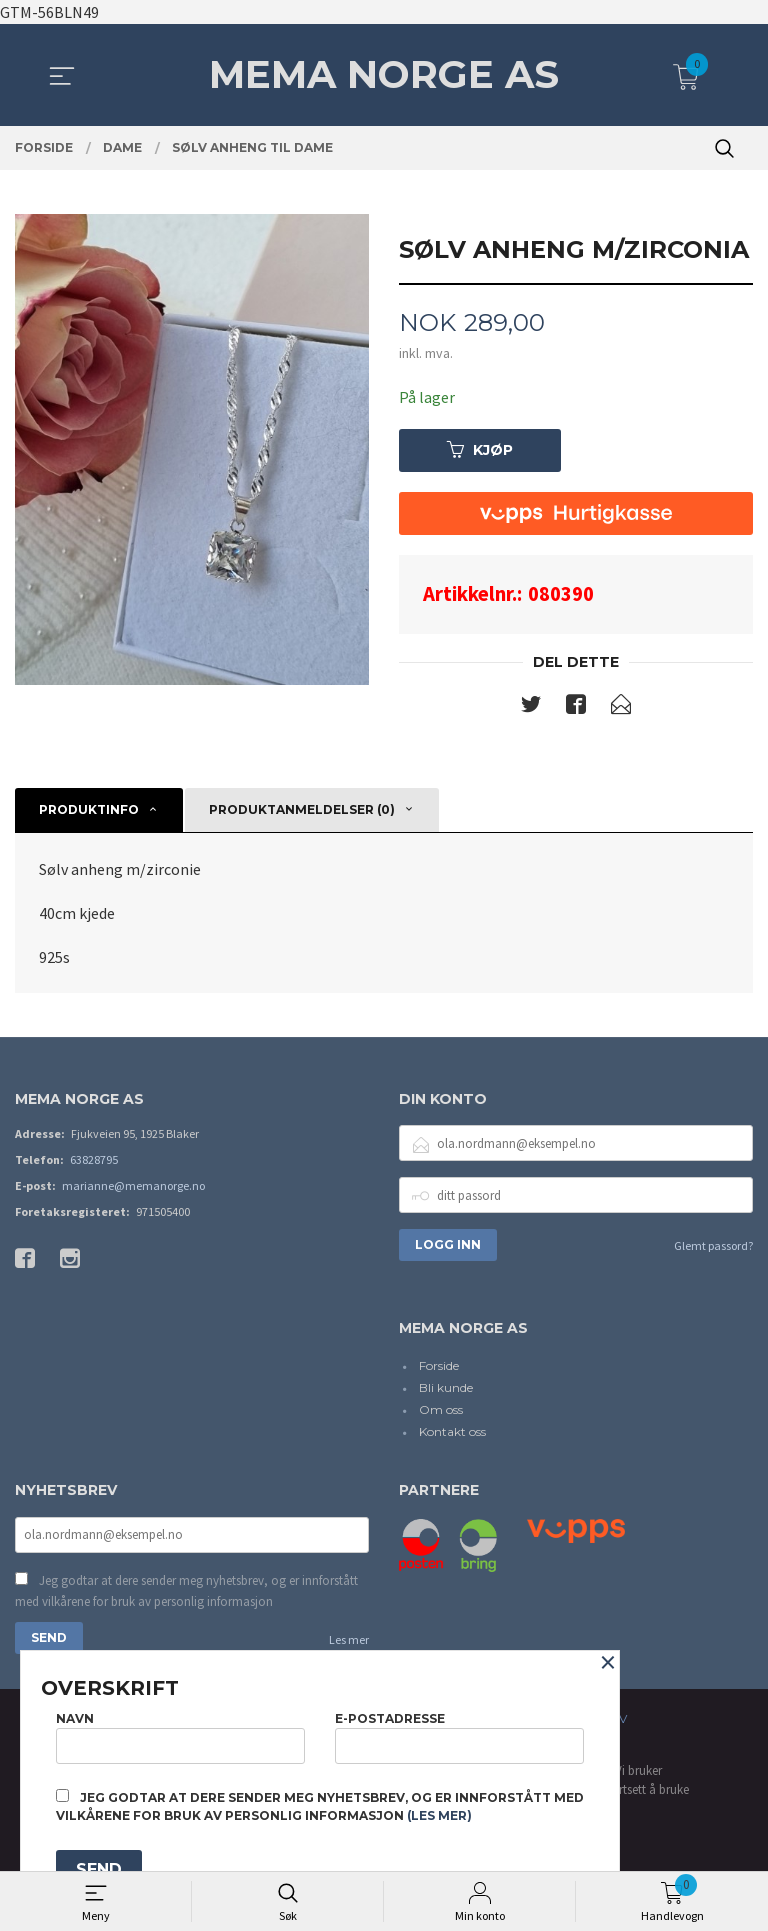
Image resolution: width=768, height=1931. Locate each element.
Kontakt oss (452, 1431)
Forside (439, 1365)
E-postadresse (459, 1737)
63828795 (94, 1159)
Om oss (441, 1409)
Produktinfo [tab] (89, 809)
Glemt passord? (713, 1245)
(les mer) (439, 1815)
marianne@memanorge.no (133, 1185)
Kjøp (480, 450)
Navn (180, 1737)
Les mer (349, 1639)
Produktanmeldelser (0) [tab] (302, 809)
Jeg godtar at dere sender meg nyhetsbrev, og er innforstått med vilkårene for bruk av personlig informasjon (186, 1591)
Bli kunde (446, 1387)
